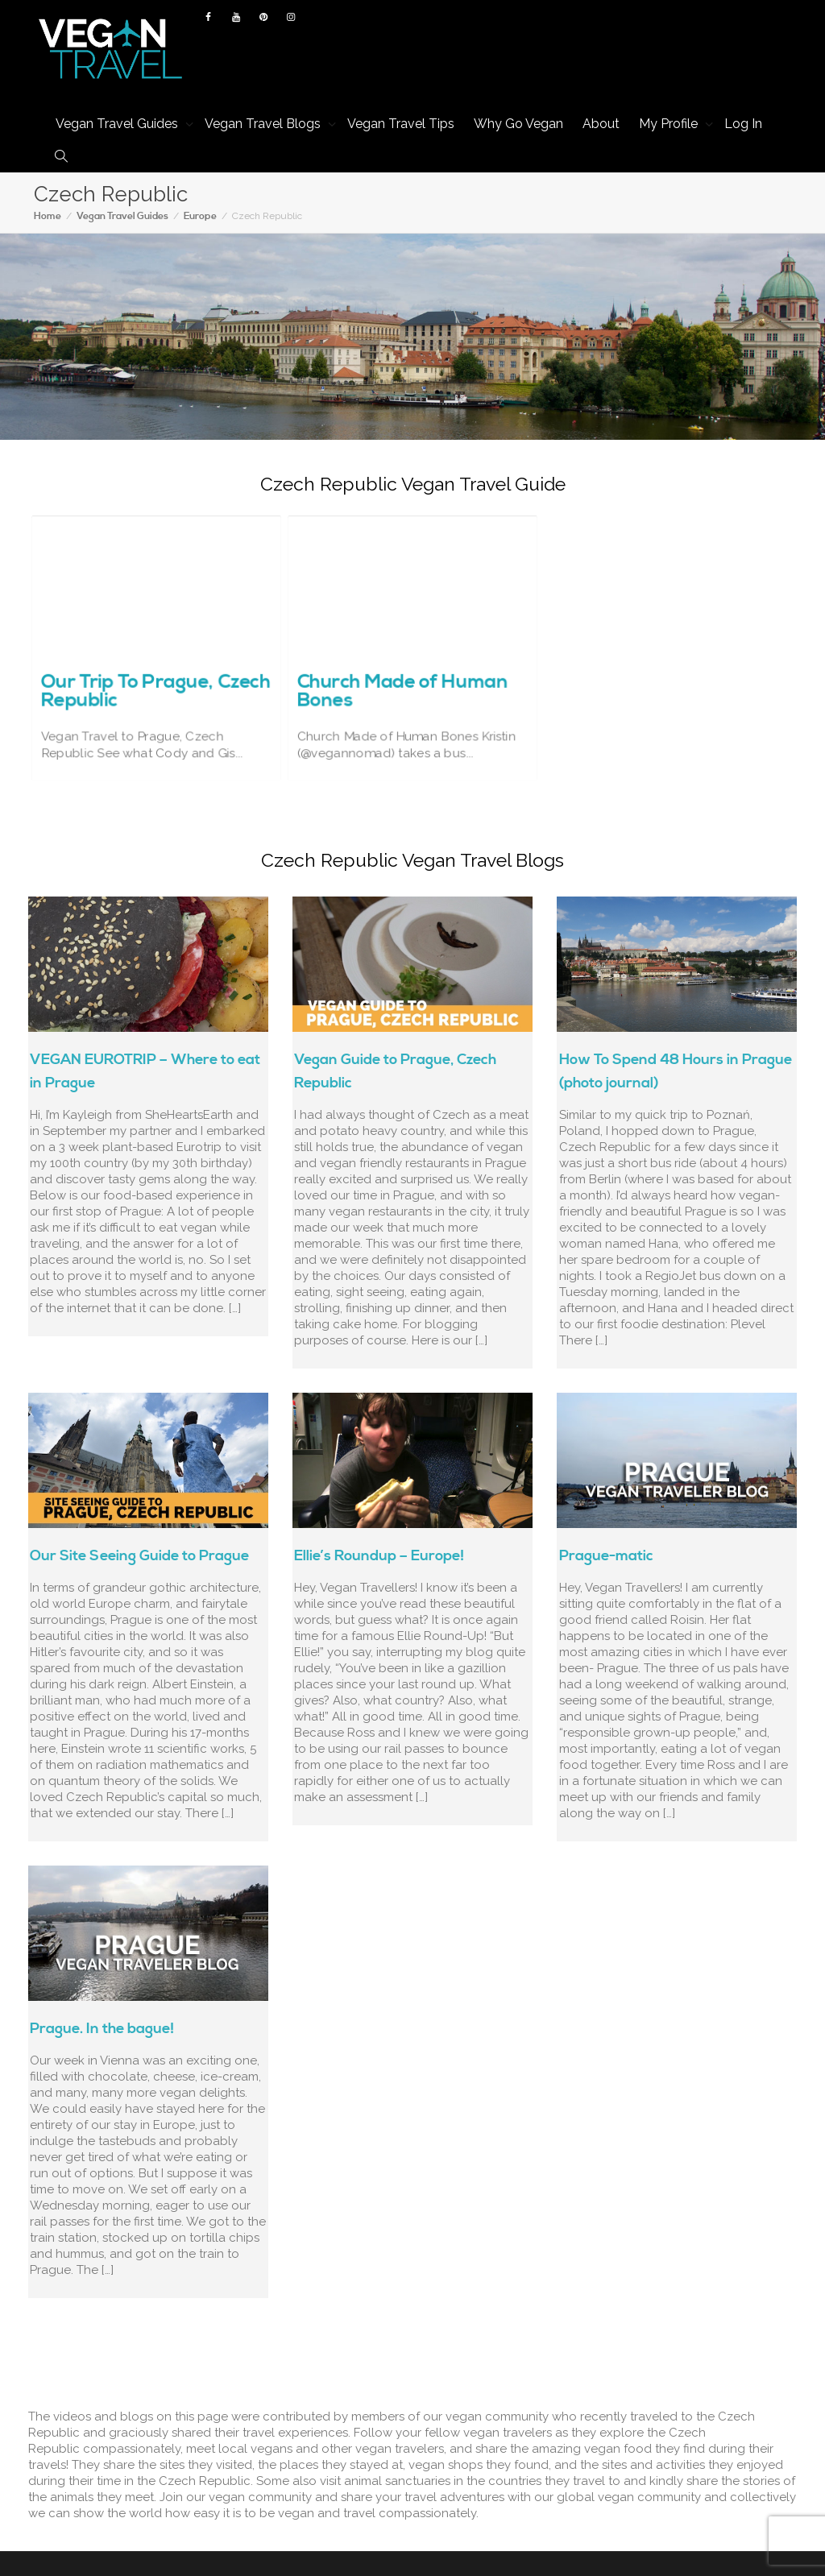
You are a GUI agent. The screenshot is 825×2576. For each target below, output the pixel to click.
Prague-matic (606, 1556)
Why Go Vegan (518, 123)
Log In (743, 123)
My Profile (670, 123)
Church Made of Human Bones (407, 669)
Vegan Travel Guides (118, 123)
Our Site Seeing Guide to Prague (139, 1556)
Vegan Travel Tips (400, 123)
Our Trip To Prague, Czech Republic (155, 669)
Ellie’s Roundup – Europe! (379, 1556)
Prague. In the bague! (102, 2028)
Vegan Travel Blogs (264, 123)
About (601, 123)
